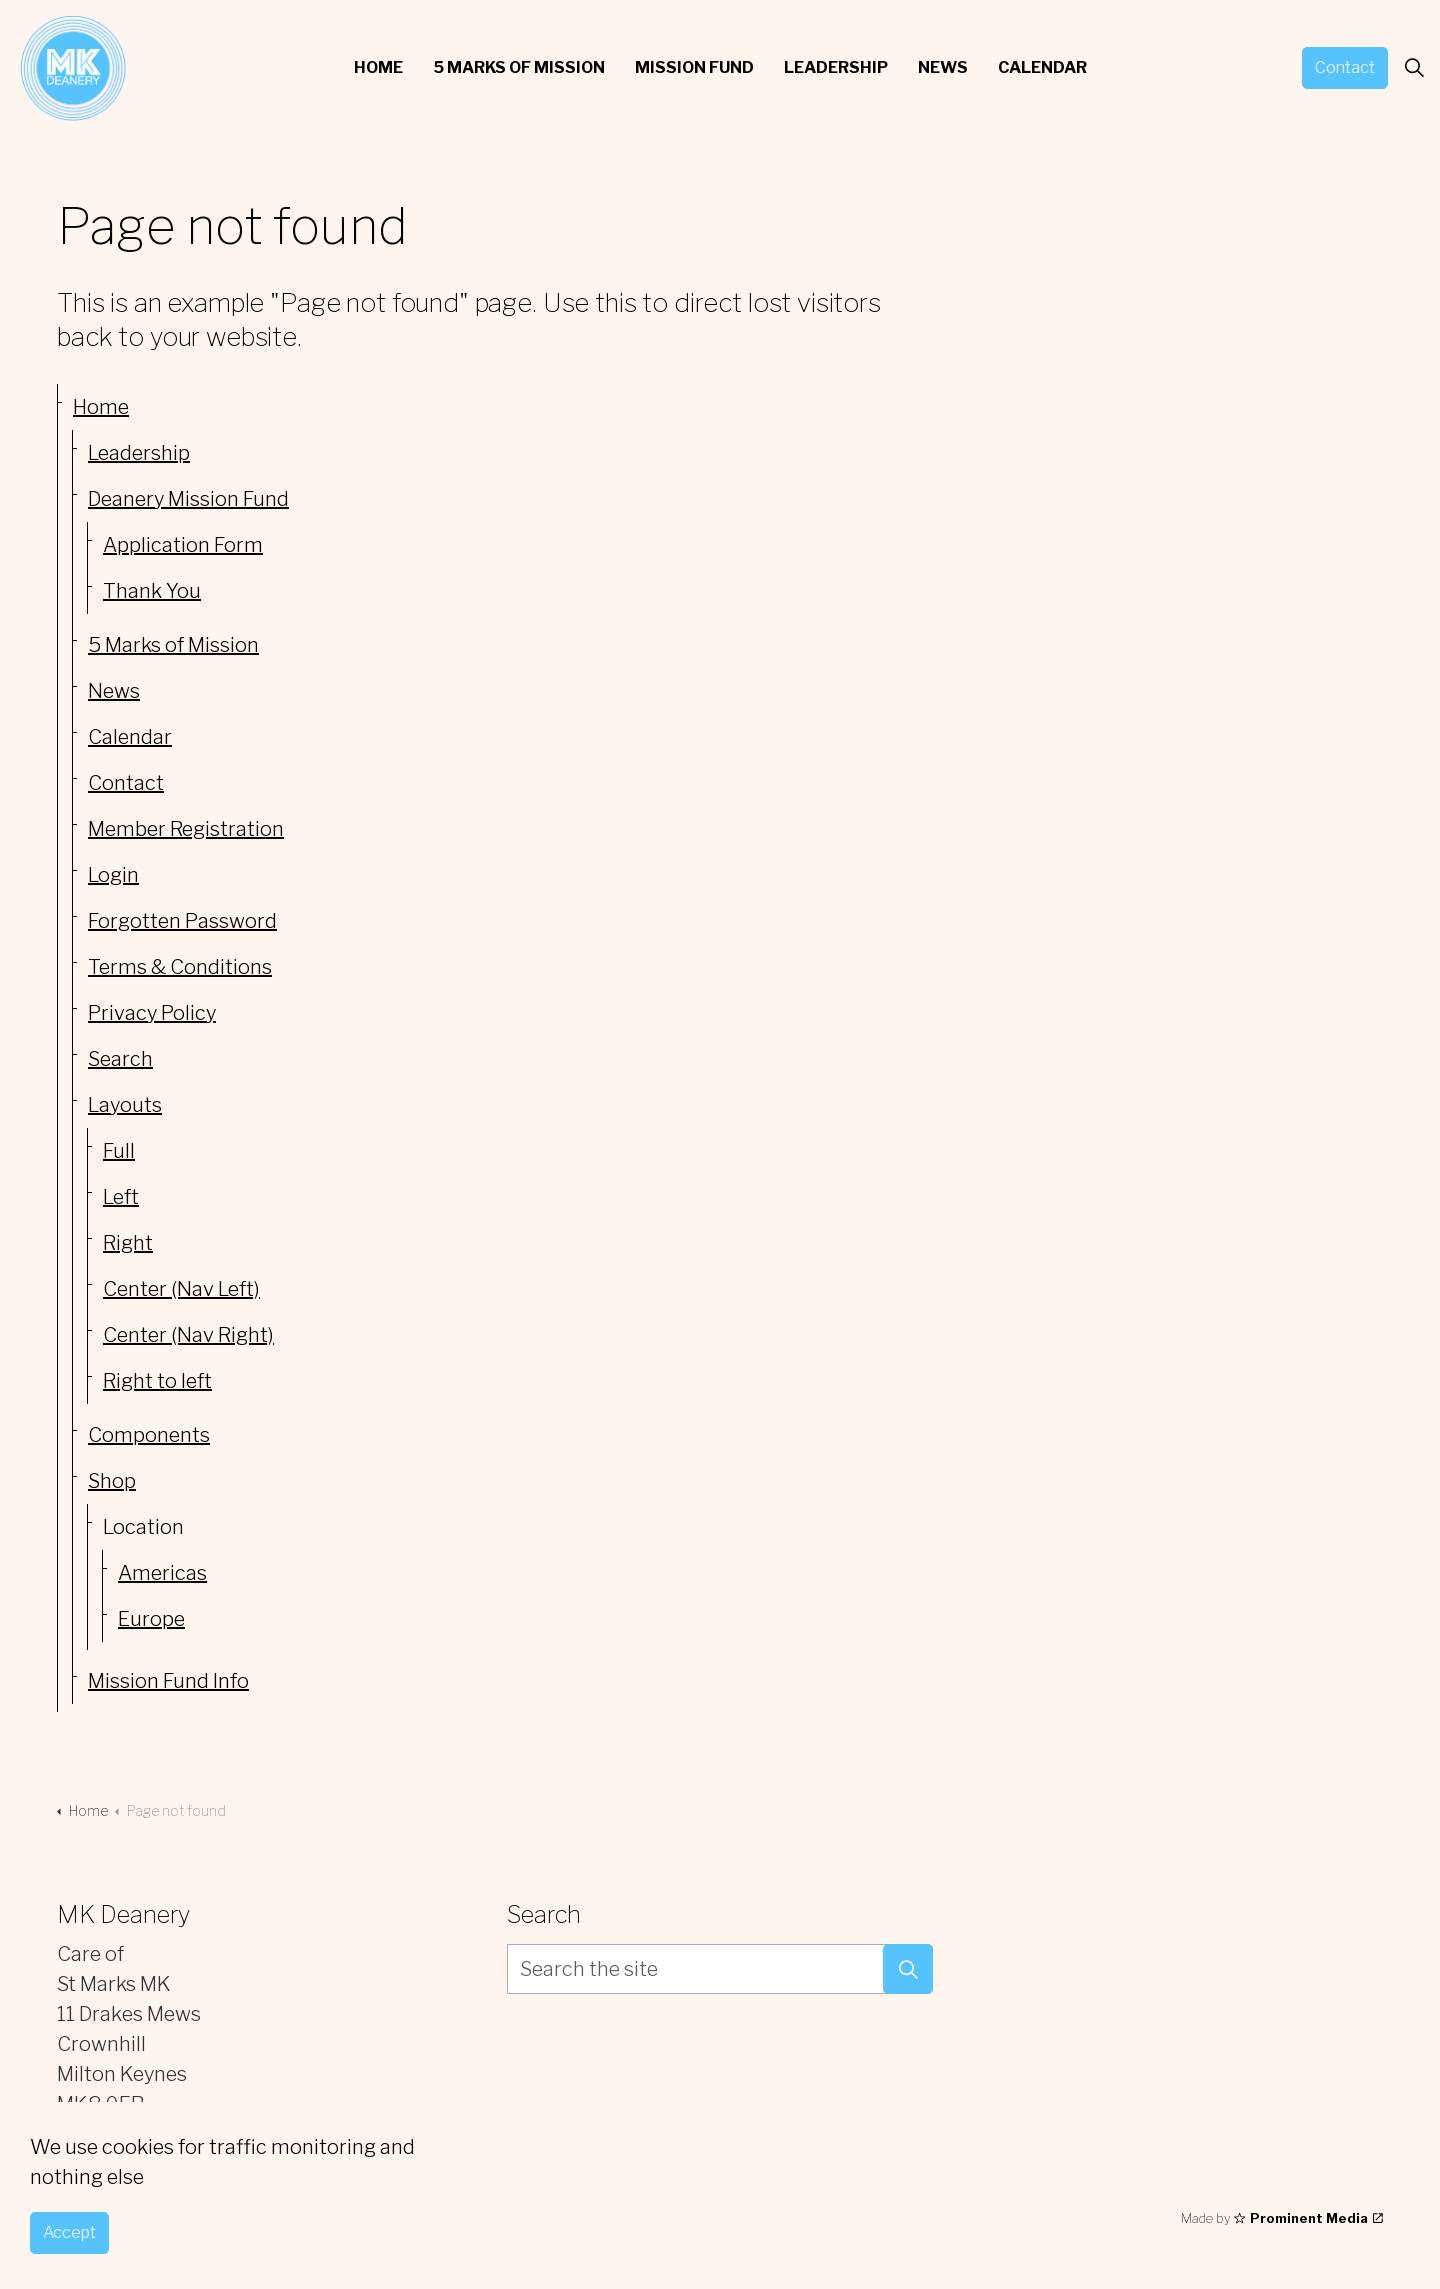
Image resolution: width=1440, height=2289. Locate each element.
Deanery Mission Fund (188, 499)
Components (149, 1435)
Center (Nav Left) (181, 1289)
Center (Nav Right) (188, 1335)
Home (378, 67)
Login (113, 875)
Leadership (836, 67)
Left (121, 1197)
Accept (69, 2234)
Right (128, 1243)
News (943, 67)
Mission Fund (694, 67)
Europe (151, 1619)
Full (119, 1151)
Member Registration (186, 829)
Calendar (1042, 67)
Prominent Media (1308, 2218)
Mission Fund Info (168, 1681)
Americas (162, 1573)
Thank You (152, 591)
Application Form (183, 545)
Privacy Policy (152, 1013)
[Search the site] (720, 1969)
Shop (112, 1481)
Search (120, 1059)
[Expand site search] (1414, 68)
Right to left (157, 1381)
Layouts (125, 1105)
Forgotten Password (182, 921)
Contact (1345, 68)
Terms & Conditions (180, 967)
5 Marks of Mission (519, 67)
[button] (908, 1969)
